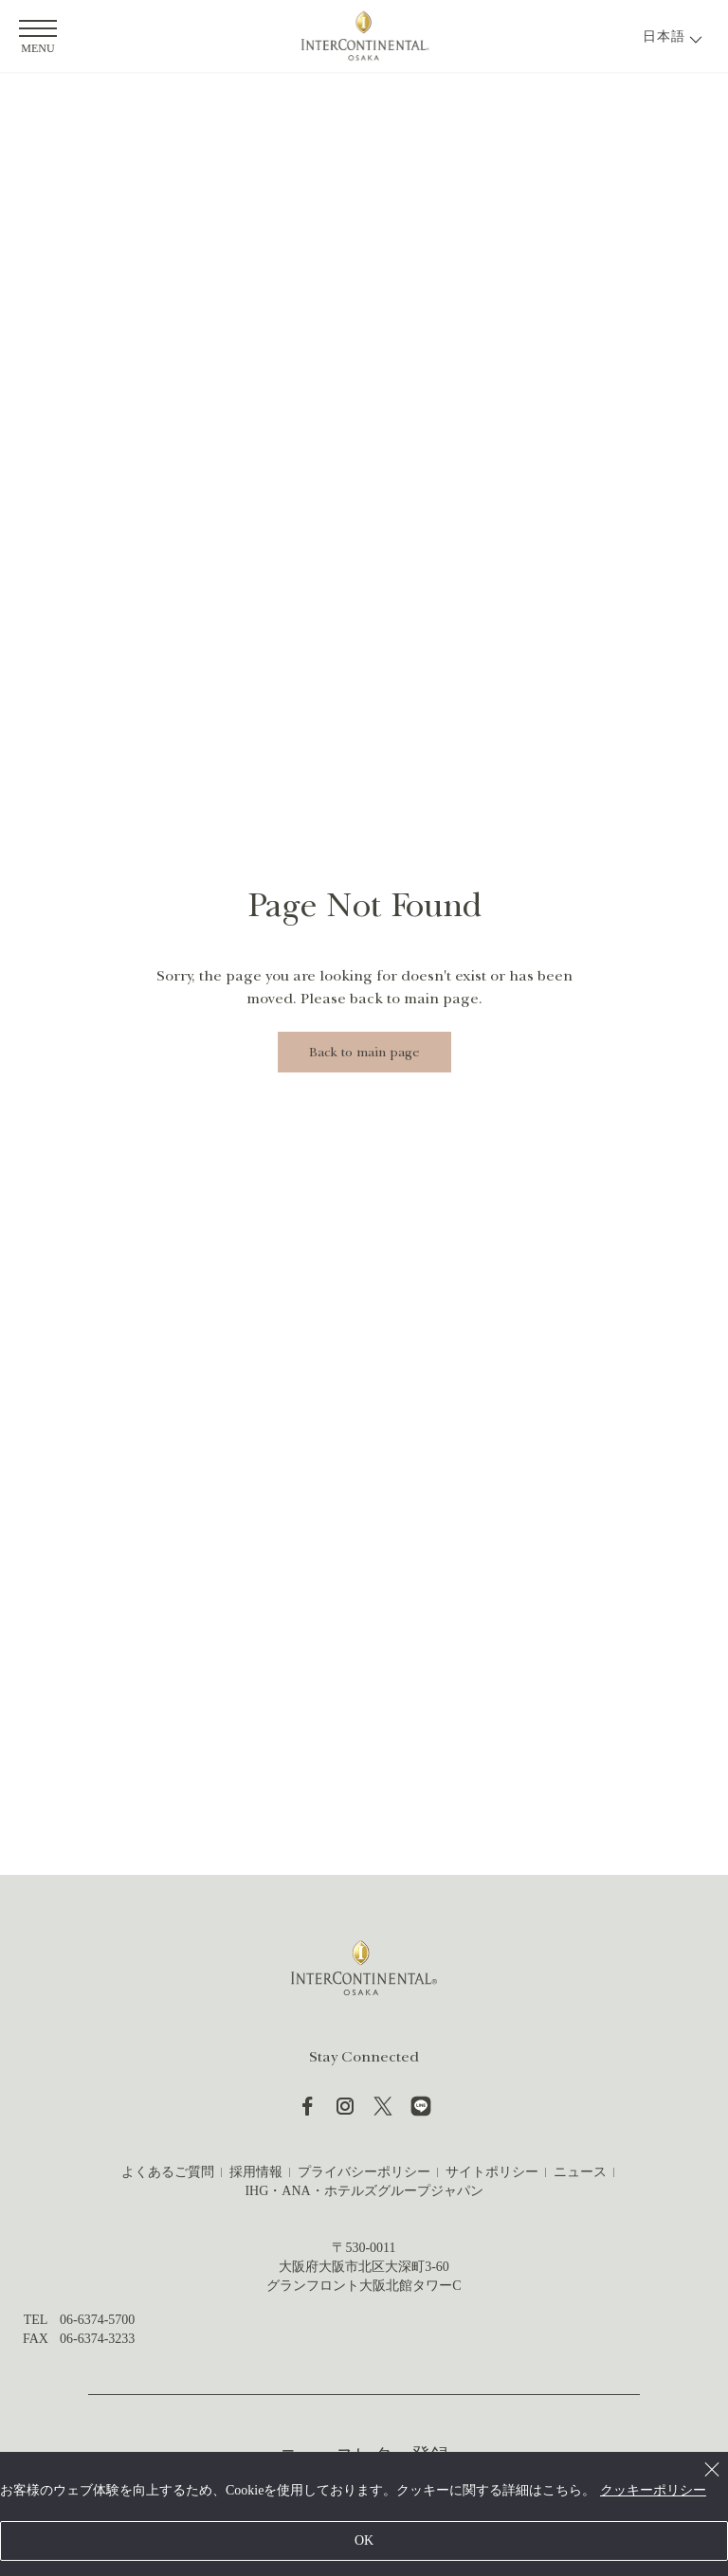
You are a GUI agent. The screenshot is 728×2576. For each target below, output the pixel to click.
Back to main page (364, 1052)
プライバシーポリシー (364, 2172)
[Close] (711, 2468)
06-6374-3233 (97, 2339)
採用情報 (255, 2172)
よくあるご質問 (167, 2172)
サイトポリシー (492, 2172)
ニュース (580, 2172)
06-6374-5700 (97, 2320)
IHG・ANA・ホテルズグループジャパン (363, 2191)
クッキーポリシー (653, 2490)
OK (364, 2540)
